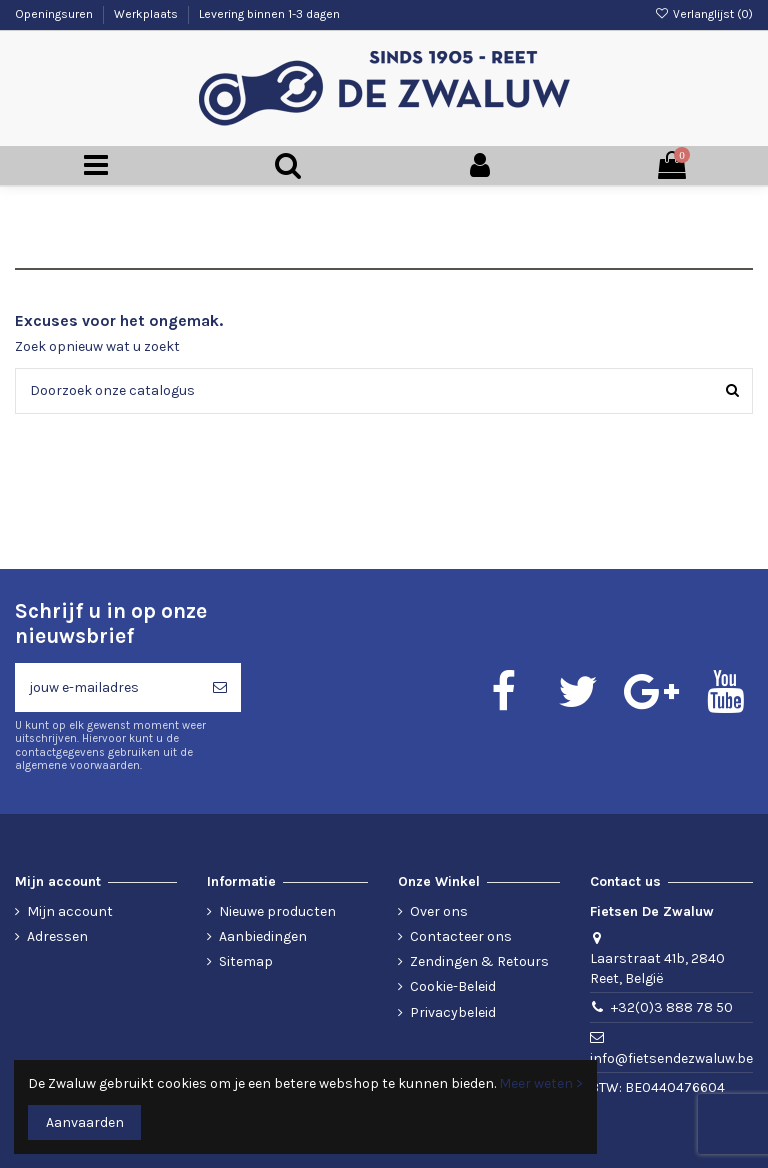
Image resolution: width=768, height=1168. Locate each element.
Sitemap (246, 961)
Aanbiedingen (263, 936)
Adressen (57, 936)
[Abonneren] (220, 687)
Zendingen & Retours (479, 961)
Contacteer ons (461, 936)
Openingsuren (55, 14)
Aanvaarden (85, 1122)
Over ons (439, 911)
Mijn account (70, 911)
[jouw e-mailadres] (107, 687)
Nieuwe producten (277, 911)
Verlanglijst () (704, 14)
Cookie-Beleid (453, 986)
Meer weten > (541, 1083)
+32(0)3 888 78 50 (672, 1007)
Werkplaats (147, 14)
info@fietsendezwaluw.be (671, 1058)
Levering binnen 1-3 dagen (269, 14)
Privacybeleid (453, 1012)
